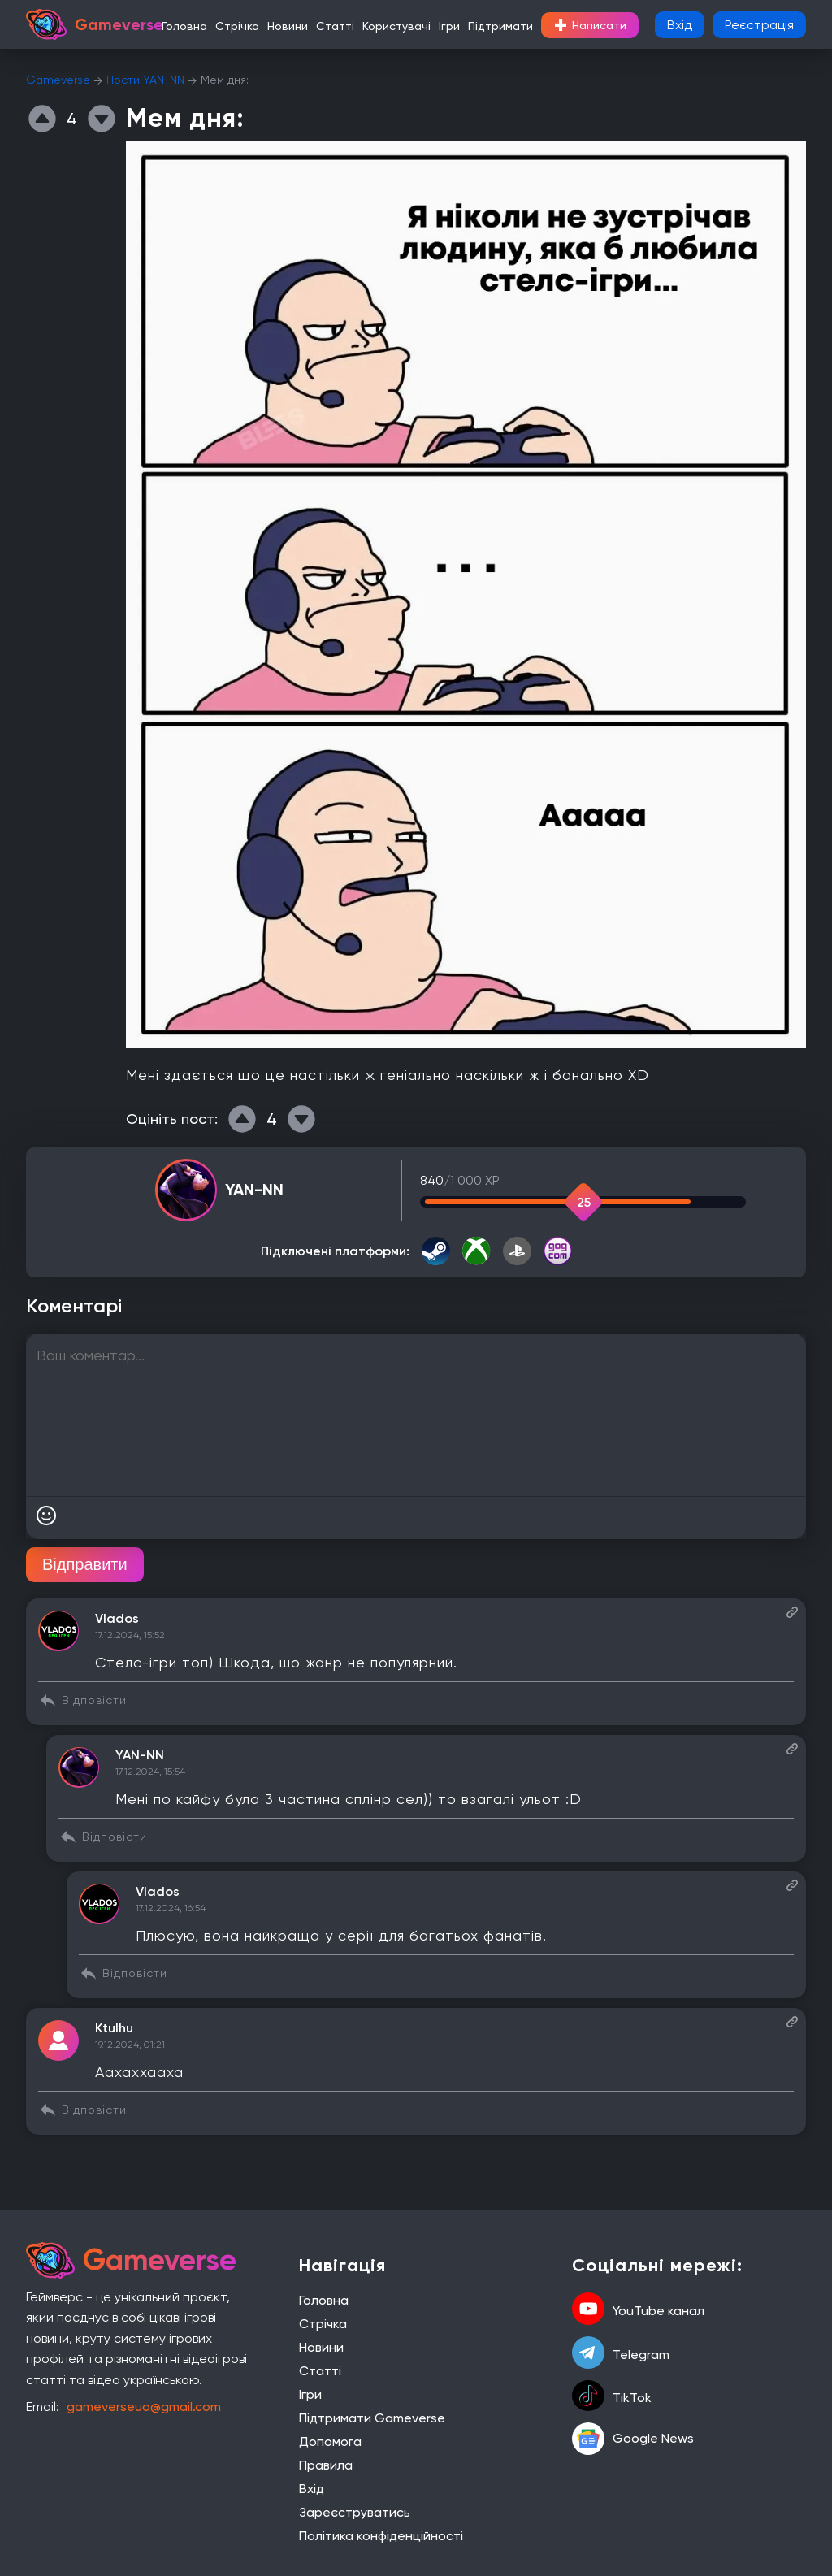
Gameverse (58, 79)
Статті (335, 26)
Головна (184, 26)
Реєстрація (759, 25)
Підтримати (500, 26)
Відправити (85, 1564)
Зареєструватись (354, 2512)
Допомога (330, 2441)
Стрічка (237, 26)
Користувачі (396, 26)
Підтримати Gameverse (372, 2418)
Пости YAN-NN (145, 79)
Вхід (679, 25)
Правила (326, 2465)
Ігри (449, 26)
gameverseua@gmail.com (144, 2406)
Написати (589, 25)
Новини (287, 26)
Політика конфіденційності (381, 2535)
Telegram (621, 2354)
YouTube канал (638, 2310)
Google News (633, 2438)
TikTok (612, 2396)
